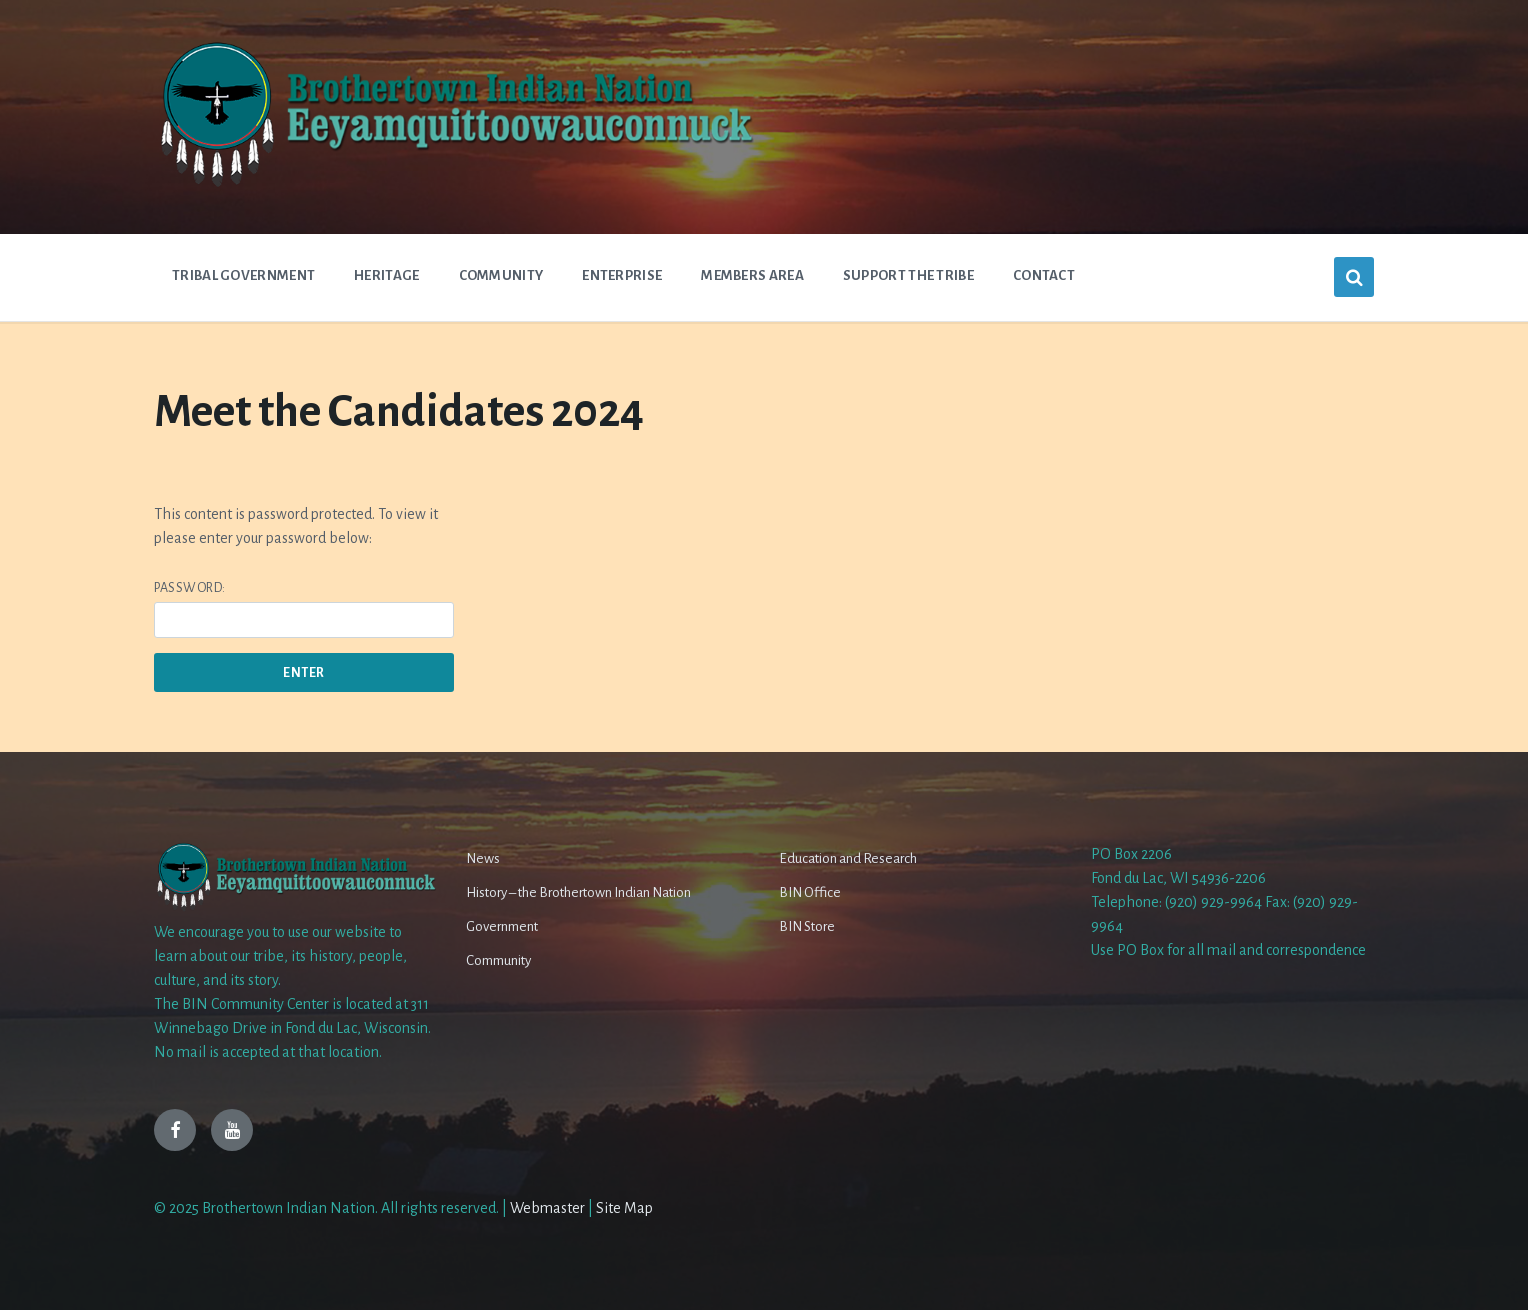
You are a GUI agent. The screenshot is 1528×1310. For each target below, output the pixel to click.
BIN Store (807, 926)
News (483, 858)
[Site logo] (454, 185)
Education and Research (848, 858)
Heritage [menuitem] (386, 275)
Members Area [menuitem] (752, 275)
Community (498, 960)
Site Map (624, 1208)
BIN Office (810, 892)
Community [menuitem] (501, 275)
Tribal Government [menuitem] (243, 275)
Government (502, 926)
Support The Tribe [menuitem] (908, 275)
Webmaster (547, 1208)
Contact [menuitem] (1044, 275)
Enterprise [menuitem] (622, 275)
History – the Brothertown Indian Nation (578, 892)
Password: (304, 609)
